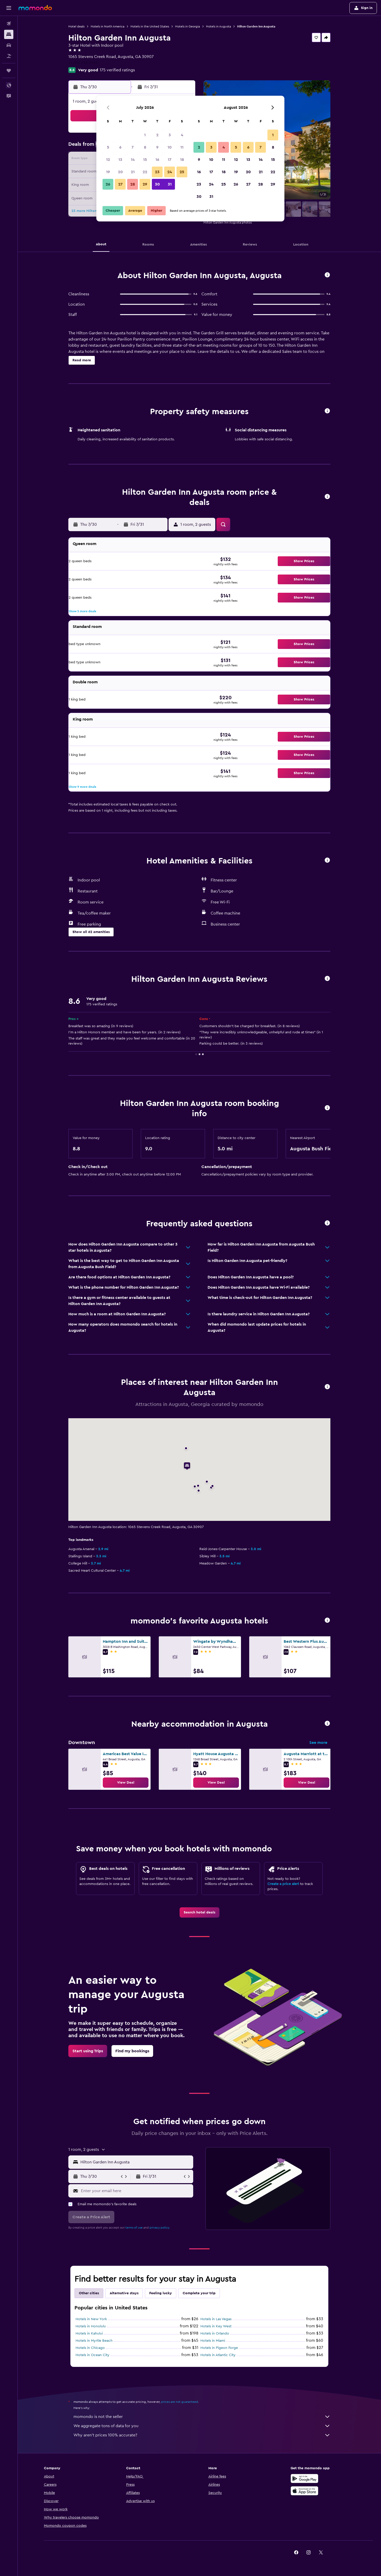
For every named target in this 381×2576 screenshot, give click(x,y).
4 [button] (182, 135)
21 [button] (133, 172)
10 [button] (170, 147)
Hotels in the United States (150, 26)
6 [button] (120, 147)
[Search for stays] (8, 34)
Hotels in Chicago (90, 2348)
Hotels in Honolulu (91, 2326)
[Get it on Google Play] (304, 2478)
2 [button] (157, 135)
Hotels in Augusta (218, 26)
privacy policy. (160, 2227)
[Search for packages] (8, 56)
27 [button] (120, 184)
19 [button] (108, 172)
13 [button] (120, 160)
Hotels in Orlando (214, 2333)
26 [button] (108, 184)
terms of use (134, 2227)
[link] (125, 1782)
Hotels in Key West (215, 2326)
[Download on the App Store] (304, 2490)
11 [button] (181, 147)
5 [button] (108, 147)
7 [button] (133, 147)
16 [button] (157, 160)
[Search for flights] (8, 23)
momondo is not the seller (201, 2417)
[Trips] (8, 70)
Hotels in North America (107, 26)
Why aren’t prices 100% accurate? (201, 2435)
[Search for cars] (8, 45)
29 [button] (145, 184)
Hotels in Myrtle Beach (94, 2340)
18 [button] (182, 160)
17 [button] (169, 160)
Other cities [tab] (89, 2293)
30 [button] (157, 184)
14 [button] (133, 160)
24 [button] (169, 172)
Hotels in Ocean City (92, 2355)
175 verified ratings (117, 70)
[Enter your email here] (136, 2190)
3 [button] (170, 135)
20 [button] (120, 172)
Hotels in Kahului (89, 2333)
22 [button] (145, 172)
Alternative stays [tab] (124, 2293)
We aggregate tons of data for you (201, 2426)
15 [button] (145, 160)
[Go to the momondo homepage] (35, 7)
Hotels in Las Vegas (215, 2319)
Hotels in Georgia (187, 26)
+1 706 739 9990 (83, 63)
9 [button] (157, 147)
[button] (8, 8)
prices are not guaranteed (179, 2401)
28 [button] (132, 184)
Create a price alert (283, 1884)
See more (318, 1743)
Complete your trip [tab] (199, 2293)
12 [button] (108, 160)
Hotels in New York (91, 2319)
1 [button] (145, 135)
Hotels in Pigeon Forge (219, 2348)
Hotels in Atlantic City (218, 2355)
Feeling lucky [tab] (160, 2293)
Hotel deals (76, 26)
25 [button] (182, 172)
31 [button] (170, 184)
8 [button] (145, 147)
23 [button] (157, 172)
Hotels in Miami (212, 2340)
